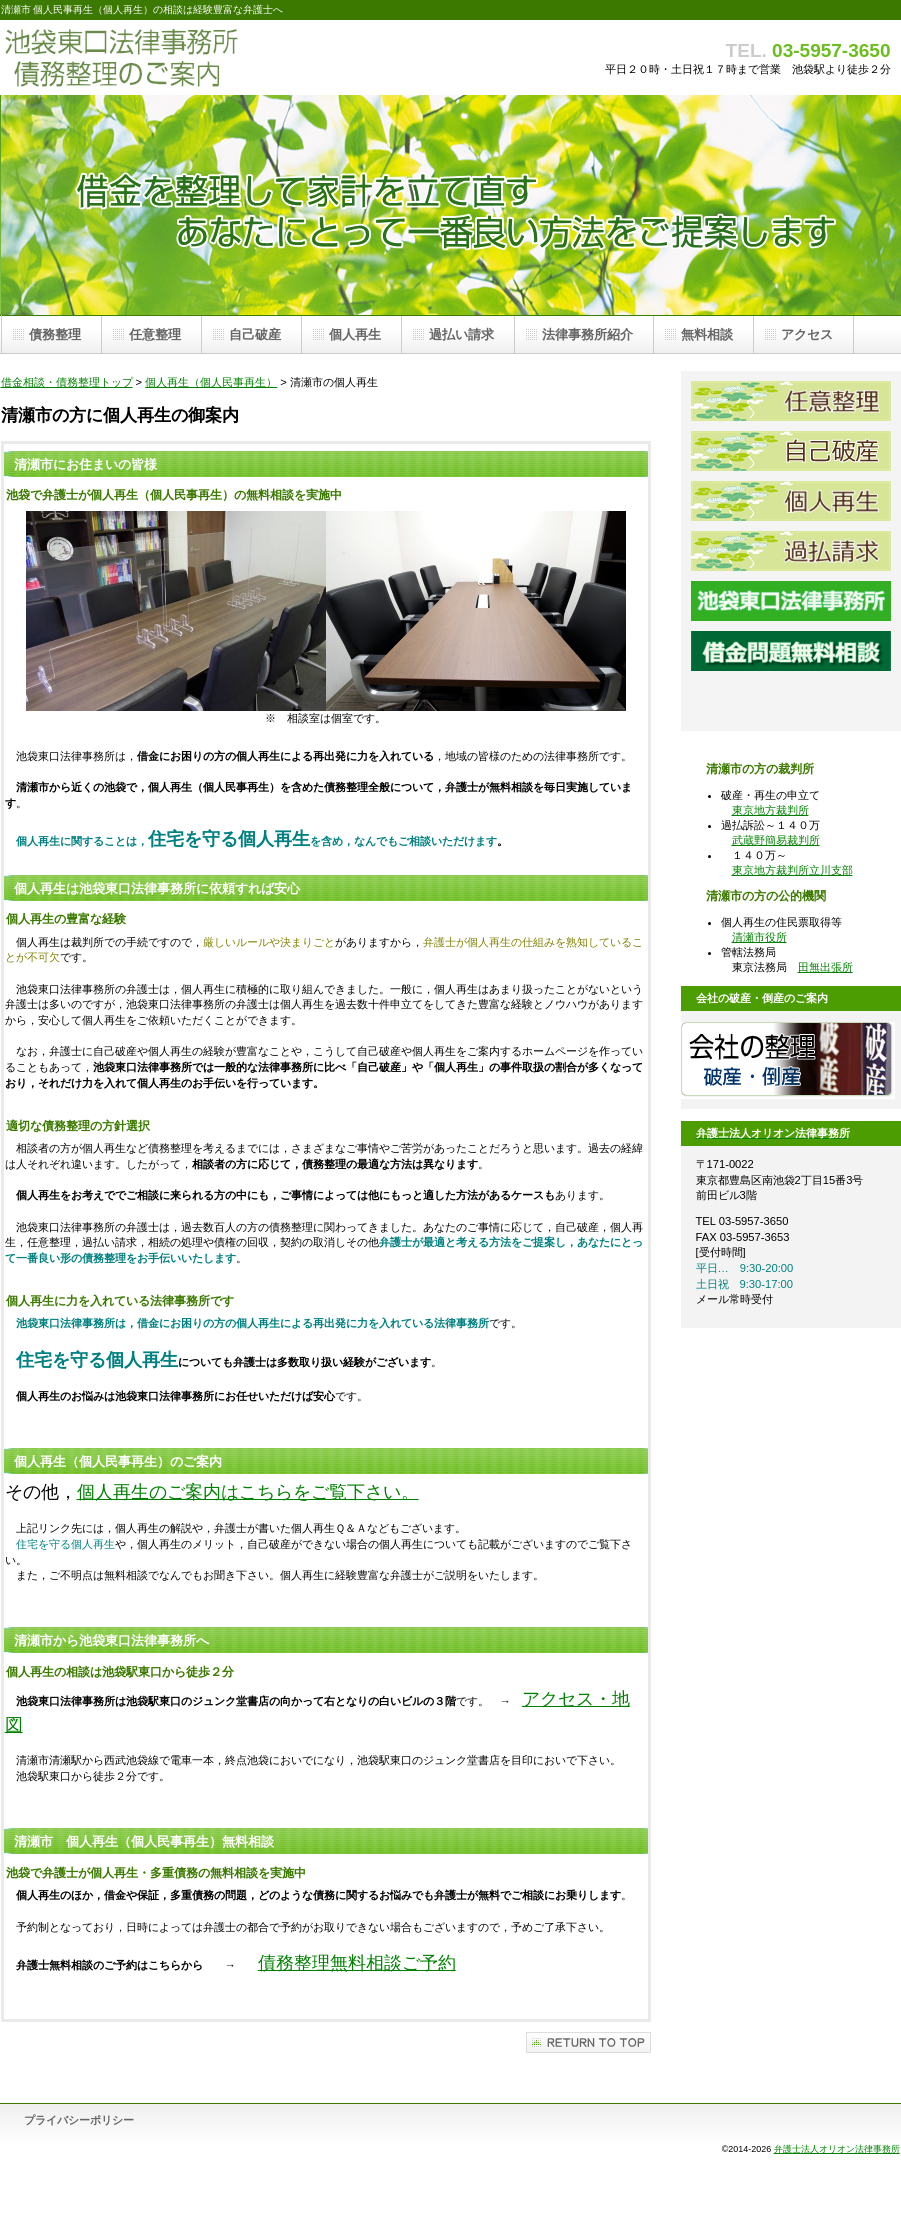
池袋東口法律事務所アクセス (791, 701)
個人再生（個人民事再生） (211, 382)
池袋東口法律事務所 (791, 601)
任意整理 (791, 401)
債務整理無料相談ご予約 (357, 1963)
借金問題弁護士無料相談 (791, 651)
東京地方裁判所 (770, 810)
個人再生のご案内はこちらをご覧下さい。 (248, 1492)
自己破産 (791, 451)
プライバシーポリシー (79, 2120)
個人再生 (791, 501)
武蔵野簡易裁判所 (776, 840)
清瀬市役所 (759, 937)
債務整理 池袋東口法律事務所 (201, 57)
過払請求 (791, 551)
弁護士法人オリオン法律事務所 (837, 2149)
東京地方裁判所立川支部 (792, 870)
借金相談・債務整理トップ (67, 382)
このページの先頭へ (588, 2042)
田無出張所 (825, 967)
